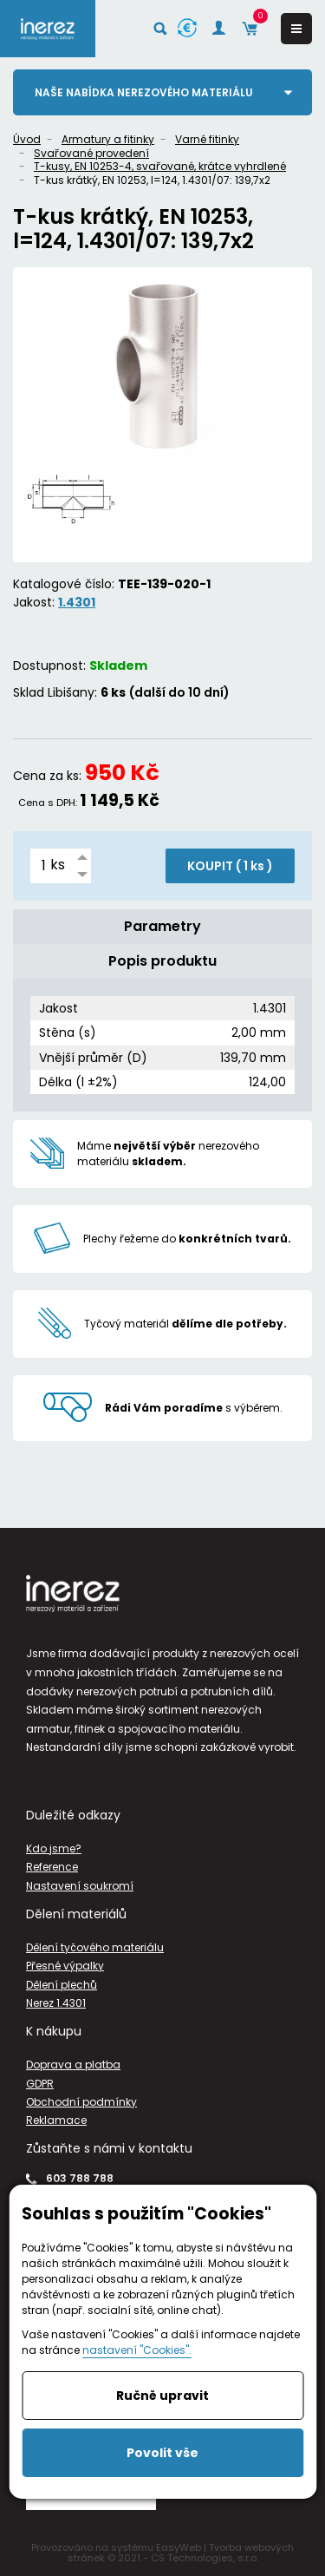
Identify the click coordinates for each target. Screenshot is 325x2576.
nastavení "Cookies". (137, 2350)
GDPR (40, 2083)
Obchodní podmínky (81, 2101)
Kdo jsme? (53, 1848)
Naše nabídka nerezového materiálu (144, 92)
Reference (52, 1866)
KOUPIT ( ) (230, 866)
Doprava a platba (73, 2064)
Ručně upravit (162, 2395)
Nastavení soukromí (79, 1885)
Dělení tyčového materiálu (95, 1947)
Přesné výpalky (65, 1965)
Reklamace (56, 2120)
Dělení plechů (61, 1984)
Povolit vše (162, 2452)
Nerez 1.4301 (56, 2003)
